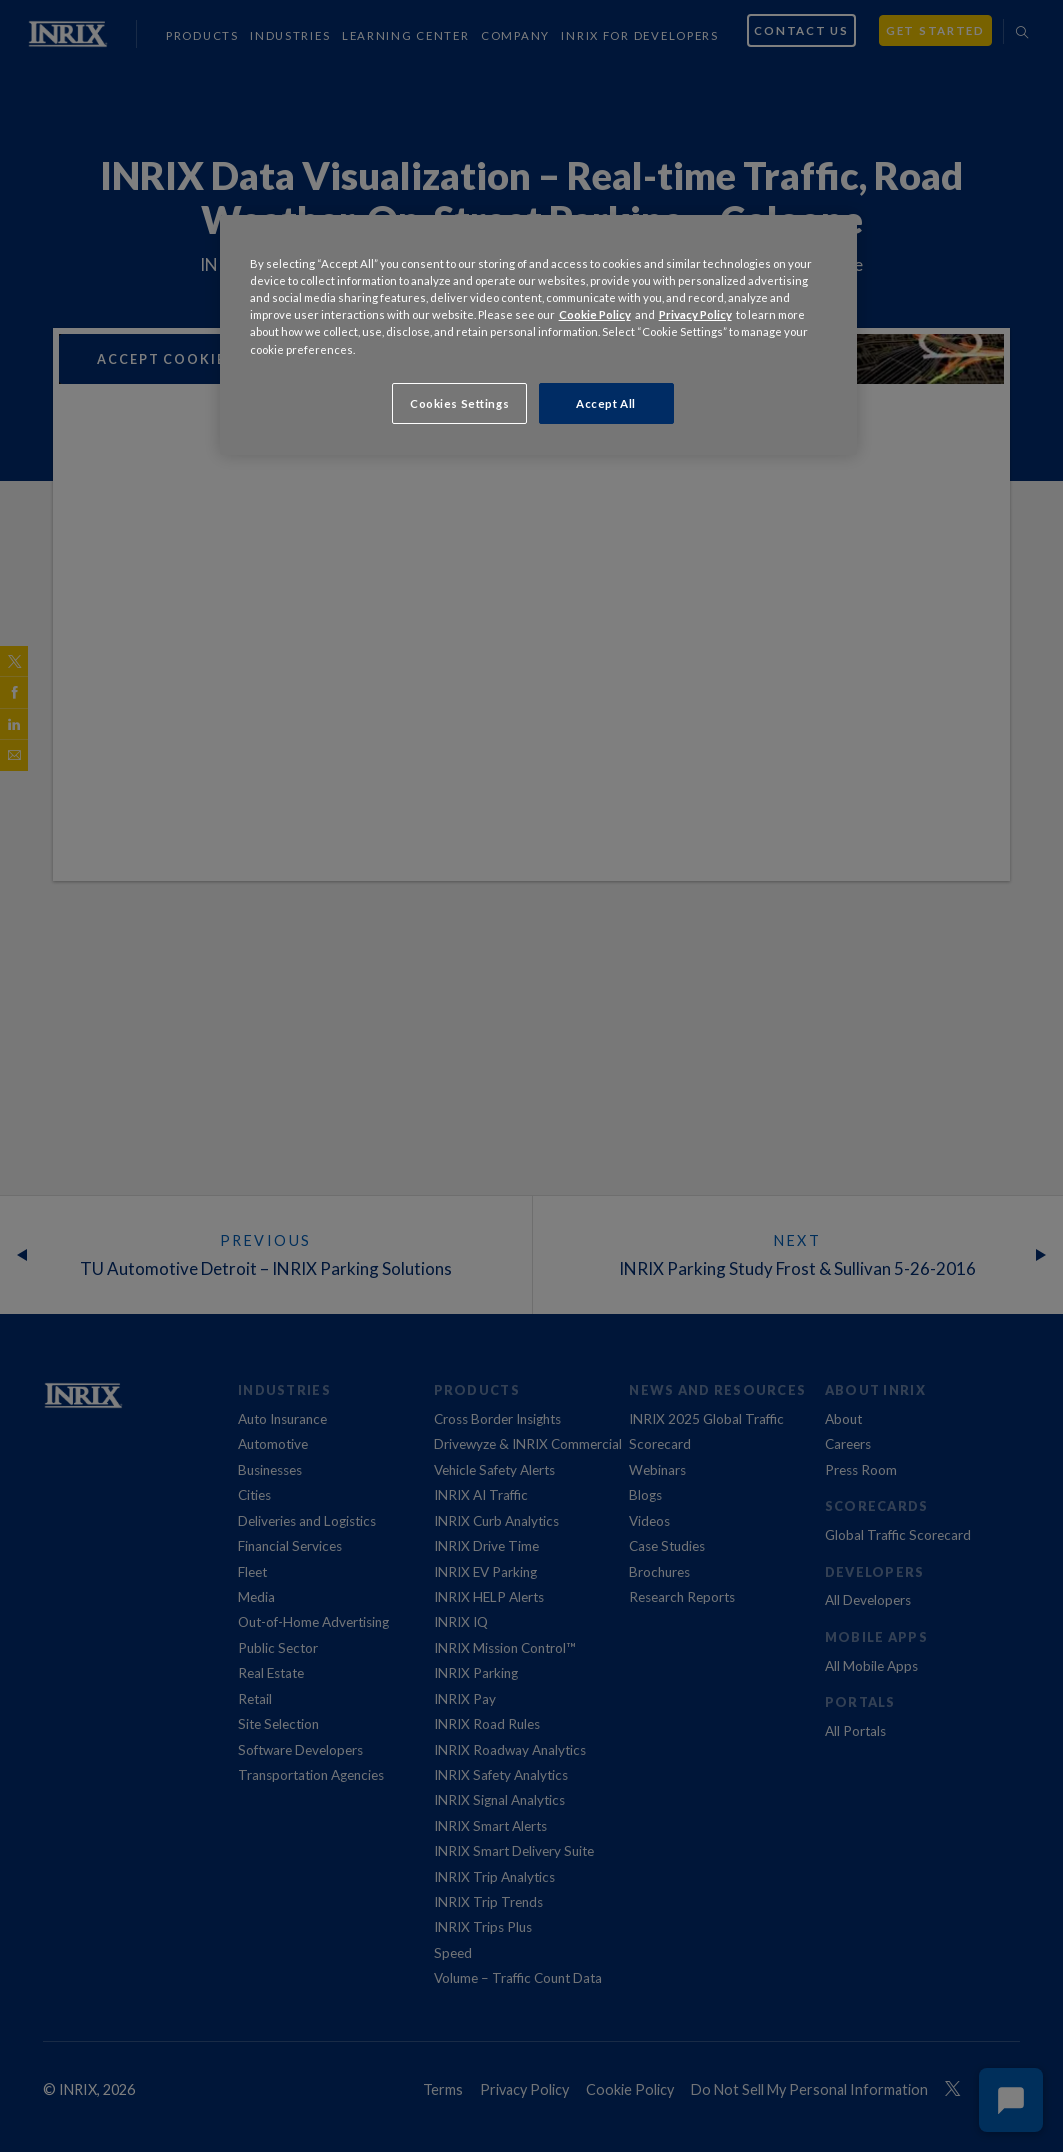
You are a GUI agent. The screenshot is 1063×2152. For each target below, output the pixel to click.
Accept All (606, 403)
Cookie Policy (595, 314)
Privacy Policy (695, 314)
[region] (539, 335)
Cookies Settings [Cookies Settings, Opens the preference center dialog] (459, 403)
